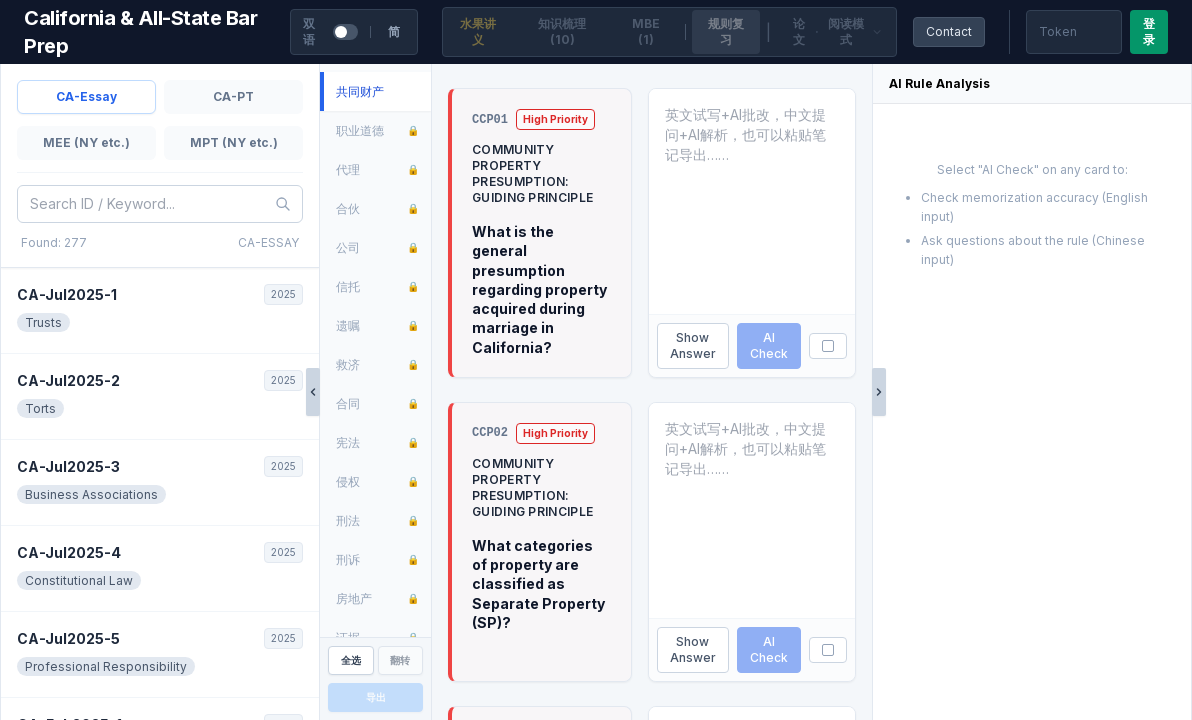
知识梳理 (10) (562, 31)
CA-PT (233, 96)
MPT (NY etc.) (234, 142)
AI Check (769, 345)
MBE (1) (646, 31)
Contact (949, 31)
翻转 (400, 660)
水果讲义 (478, 31)
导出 (376, 697)
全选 (351, 660)
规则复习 (726, 31)
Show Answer (693, 345)
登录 (1149, 31)
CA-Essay (86, 96)
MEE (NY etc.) (86, 142)
